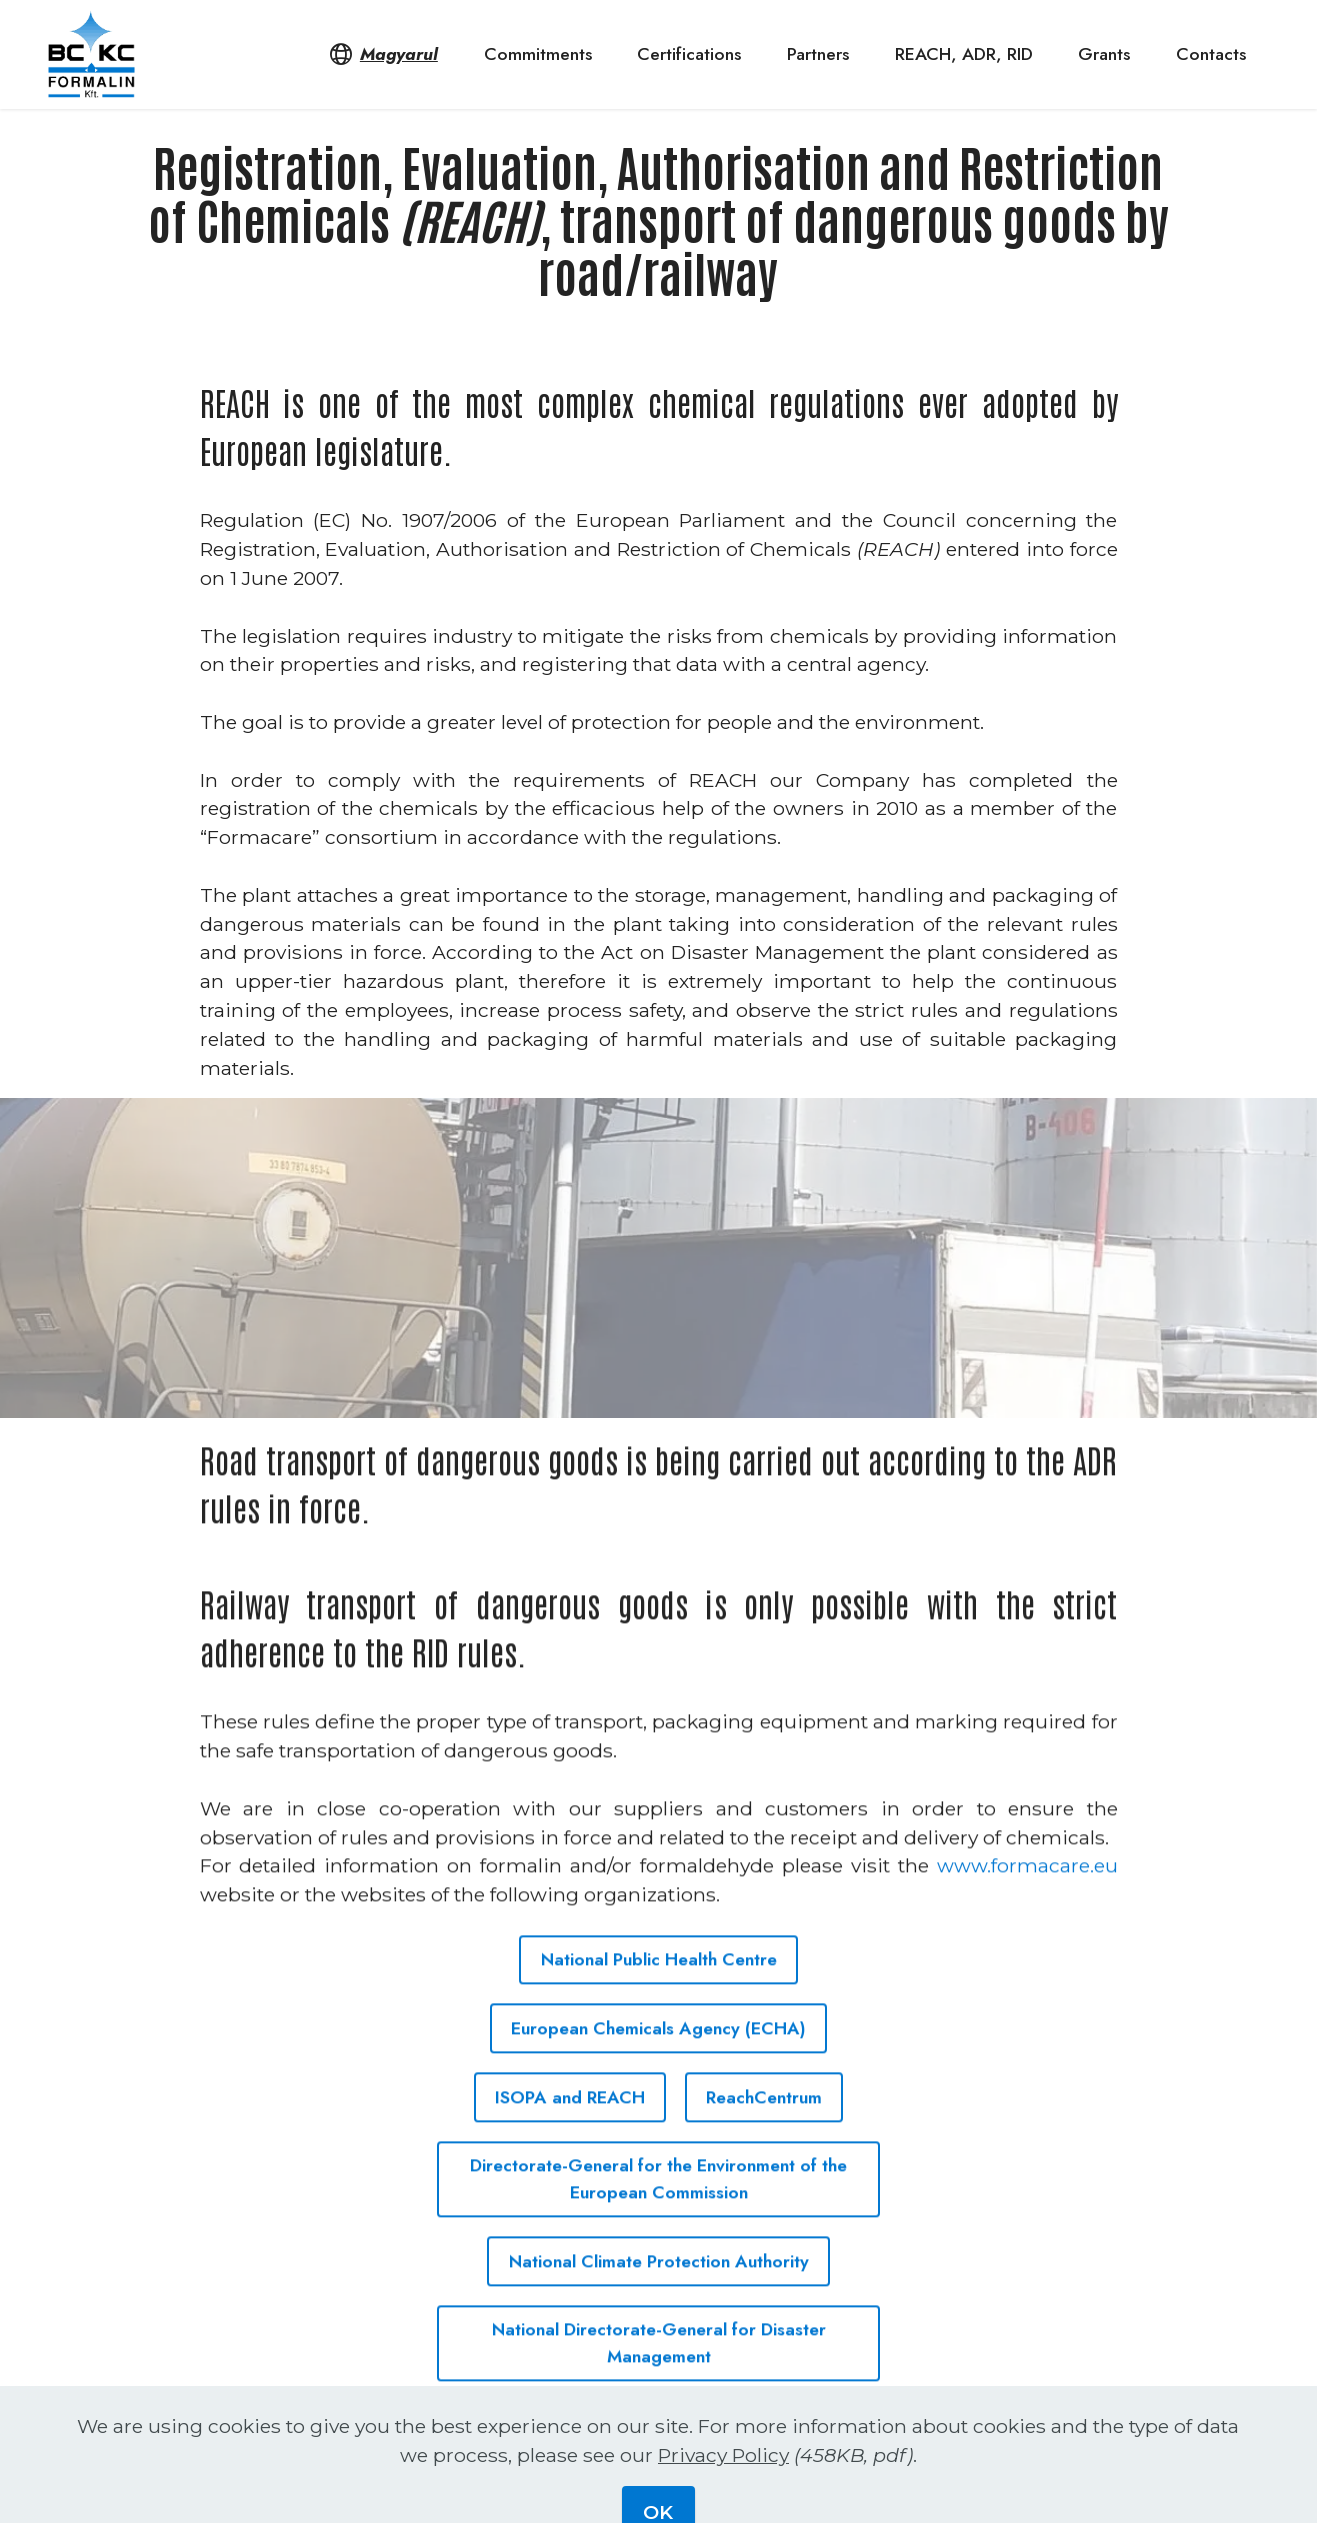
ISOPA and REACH (570, 2132)
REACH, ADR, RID (964, 54)
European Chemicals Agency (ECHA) (658, 2063)
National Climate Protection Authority (659, 2296)
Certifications (689, 54)
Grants (1104, 54)
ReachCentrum (764, 2132)
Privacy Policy (723, 2495)
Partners (818, 54)
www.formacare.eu (1027, 1901)
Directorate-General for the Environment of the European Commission (658, 2214)
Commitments (538, 54)
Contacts (1211, 54)
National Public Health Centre (659, 1994)
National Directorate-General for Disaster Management (659, 2378)
